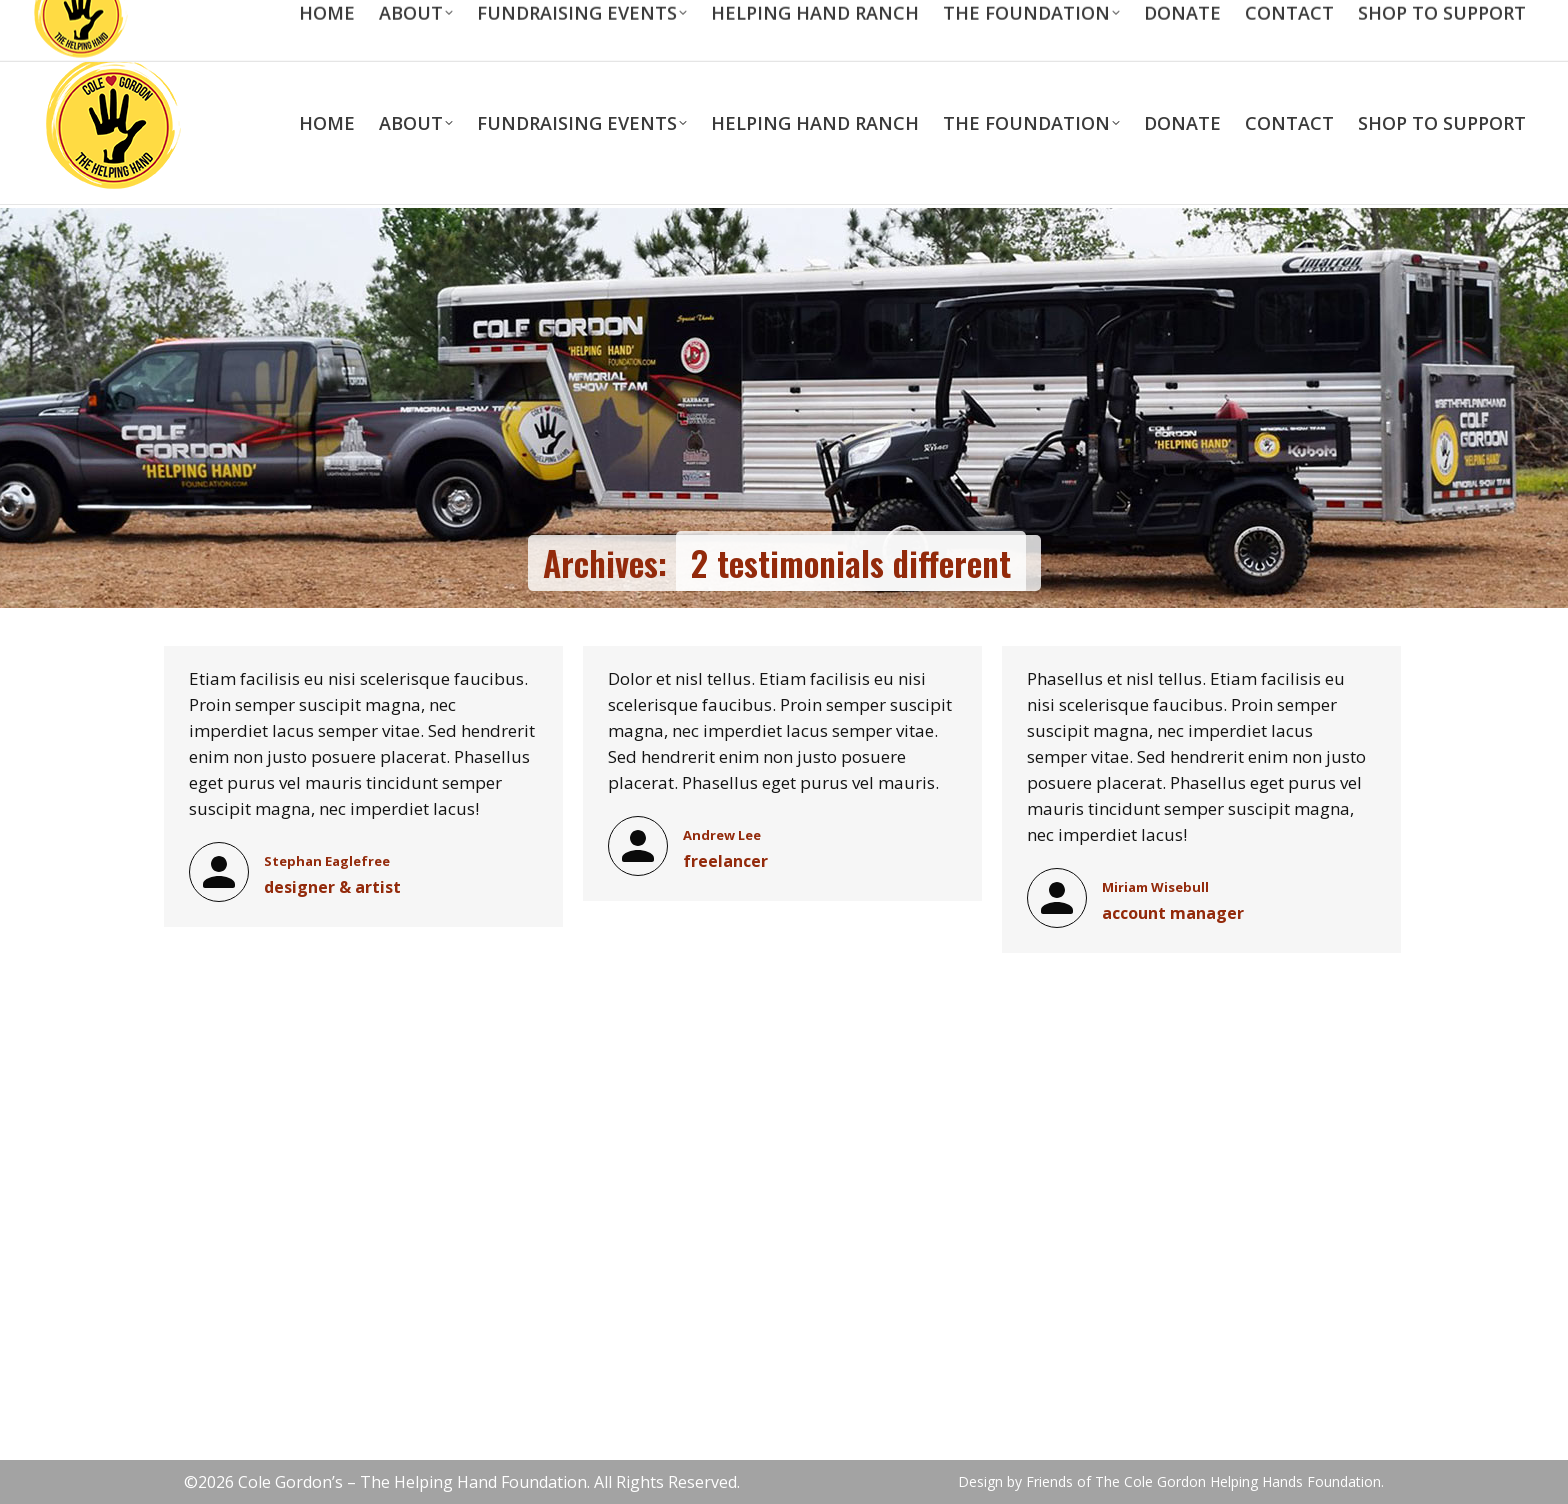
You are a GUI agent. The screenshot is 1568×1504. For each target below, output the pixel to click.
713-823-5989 (106, 19)
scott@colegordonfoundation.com (304, 19)
